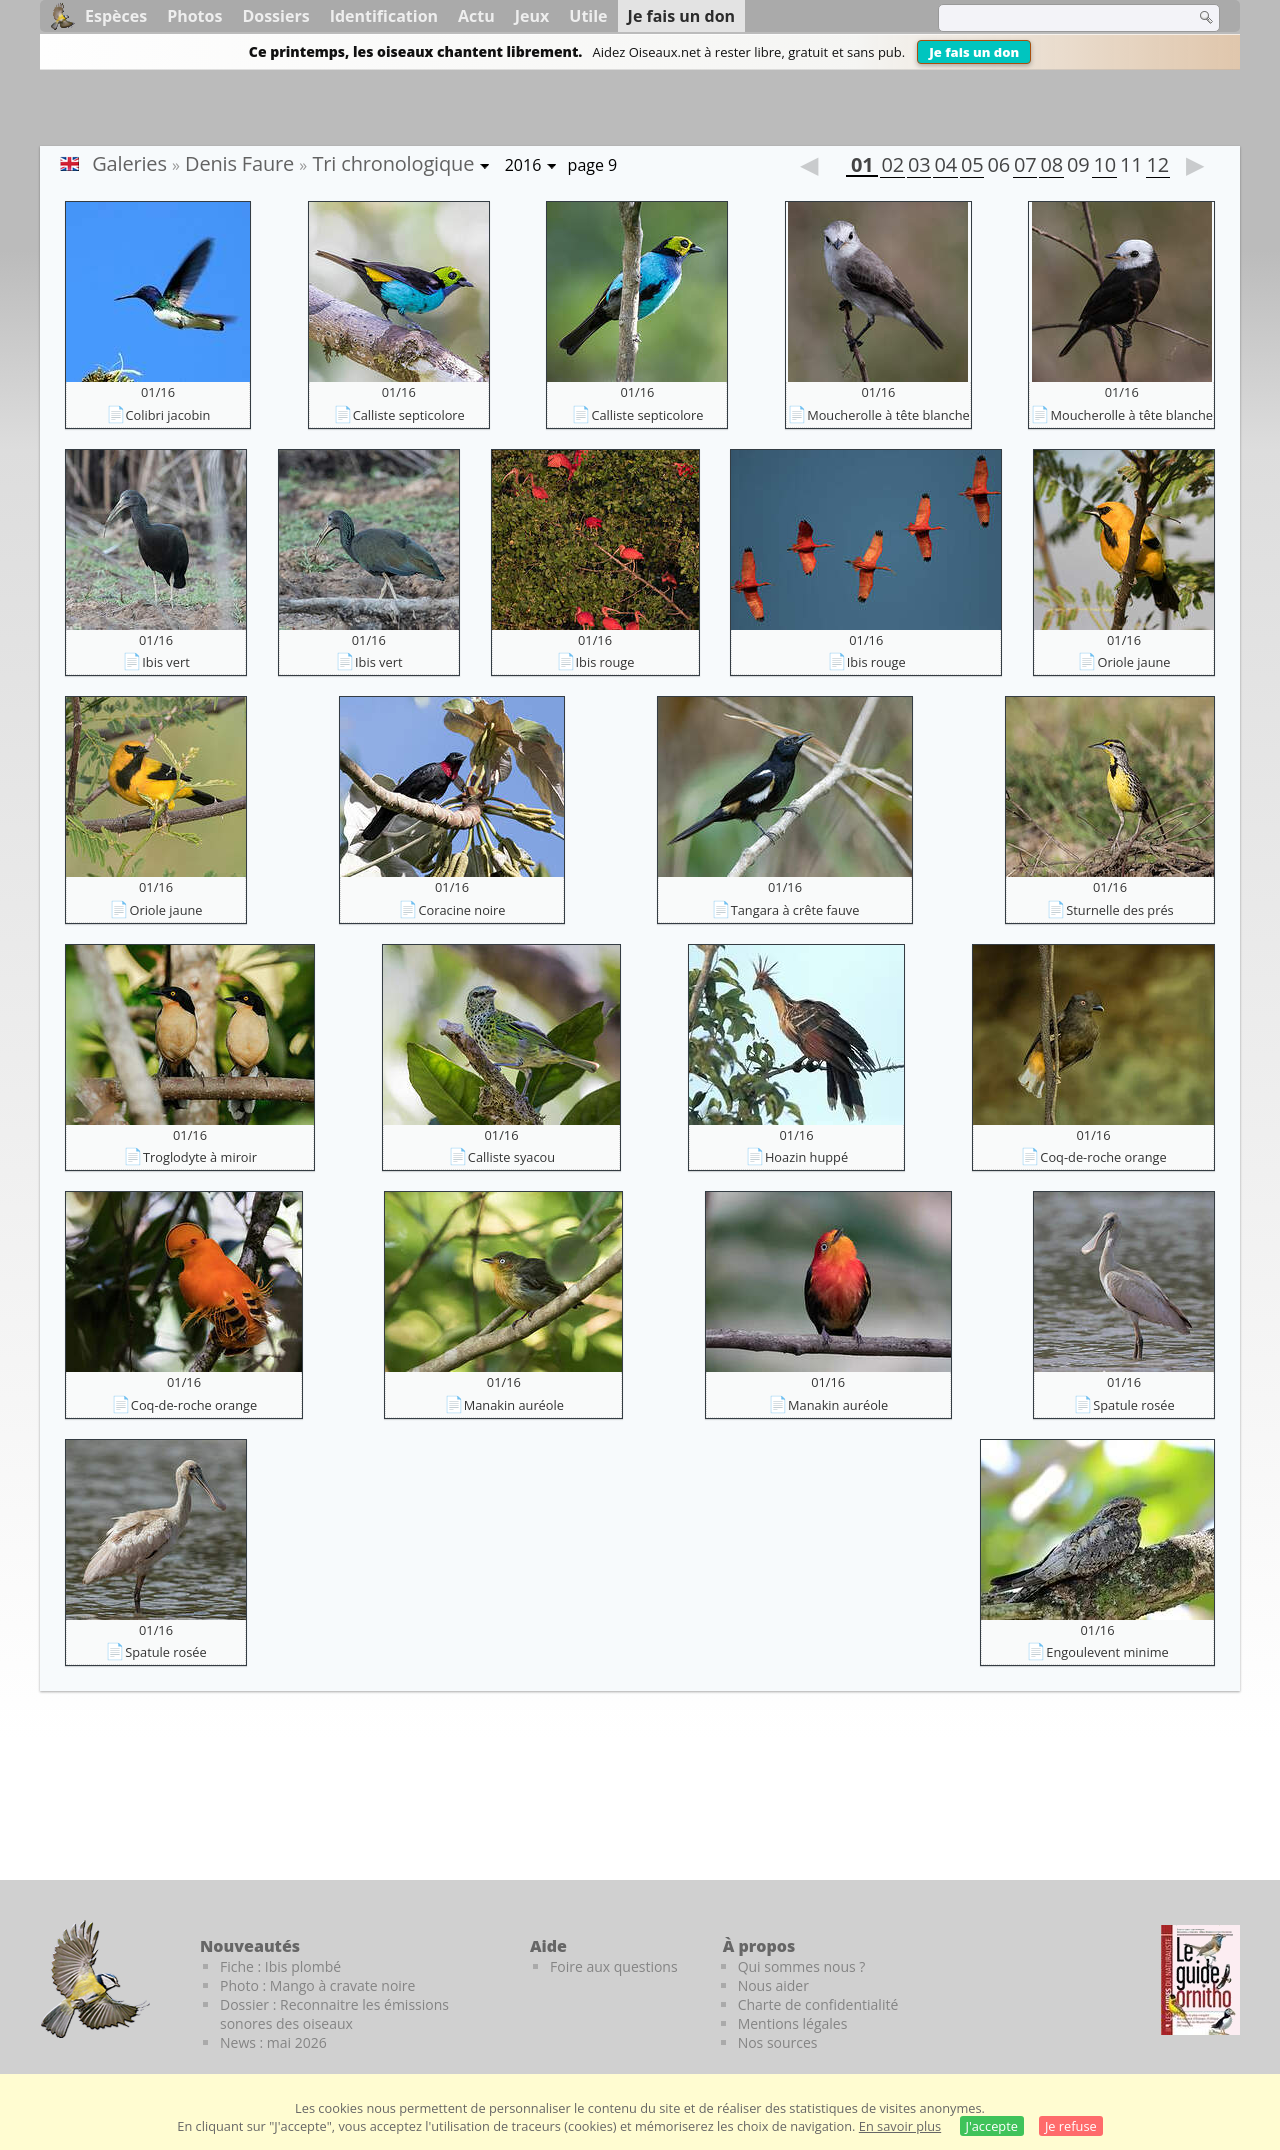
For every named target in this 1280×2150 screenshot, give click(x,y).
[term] (1054, 18)
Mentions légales (793, 2023)
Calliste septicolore (409, 415)
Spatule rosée (1134, 1405)
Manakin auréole (514, 1405)
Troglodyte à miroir (200, 1157)
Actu (476, 16)
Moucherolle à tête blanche (888, 415)
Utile (588, 16)
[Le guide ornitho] (1200, 1980)
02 (892, 167)
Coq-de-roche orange (1103, 1157)
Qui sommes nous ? (802, 1966)
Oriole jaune (1133, 662)
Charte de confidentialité (818, 2004)
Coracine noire (461, 910)
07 (1025, 167)
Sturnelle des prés (1119, 910)
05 (972, 167)
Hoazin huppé (806, 1157)
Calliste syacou (511, 1157)
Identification (384, 16)
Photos (194, 16)
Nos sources (778, 2042)
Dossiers (275, 16)
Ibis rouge (605, 662)
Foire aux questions (614, 1966)
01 (862, 167)
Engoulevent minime (1107, 1652)
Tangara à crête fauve (795, 910)
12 (1158, 167)
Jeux (532, 16)
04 (945, 167)
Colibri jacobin (168, 415)
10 (1104, 167)
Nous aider (773, 1985)
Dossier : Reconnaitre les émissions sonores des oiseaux (334, 2014)
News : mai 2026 (273, 2042)
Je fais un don (974, 52)
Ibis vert (165, 662)
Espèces (116, 16)
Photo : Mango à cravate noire (317, 1985)
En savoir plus (900, 2126)
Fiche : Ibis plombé (280, 1966)
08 (1051, 167)
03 (919, 167)
